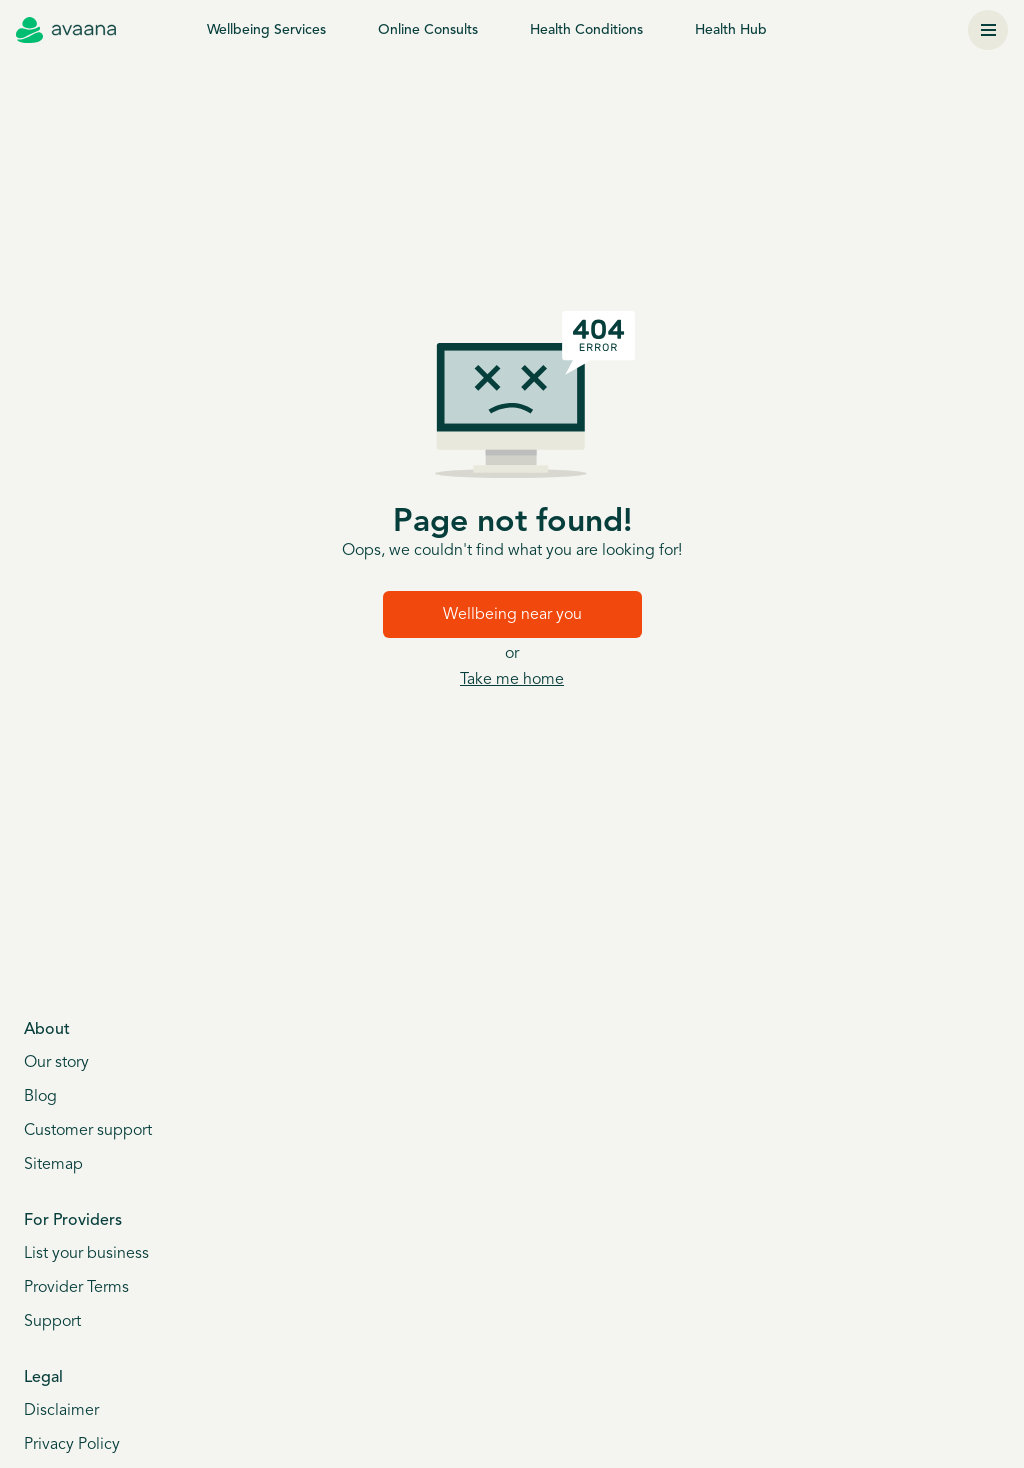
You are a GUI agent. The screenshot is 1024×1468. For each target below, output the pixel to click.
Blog (40, 1097)
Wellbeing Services (266, 30)
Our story (56, 1063)
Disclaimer (61, 1411)
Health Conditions (586, 30)
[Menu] (988, 30)
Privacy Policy (72, 1445)
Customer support (88, 1131)
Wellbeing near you (512, 615)
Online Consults (428, 30)
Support (52, 1322)
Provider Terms (76, 1288)
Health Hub (731, 30)
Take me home (512, 680)
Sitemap (53, 1165)
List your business (86, 1254)
